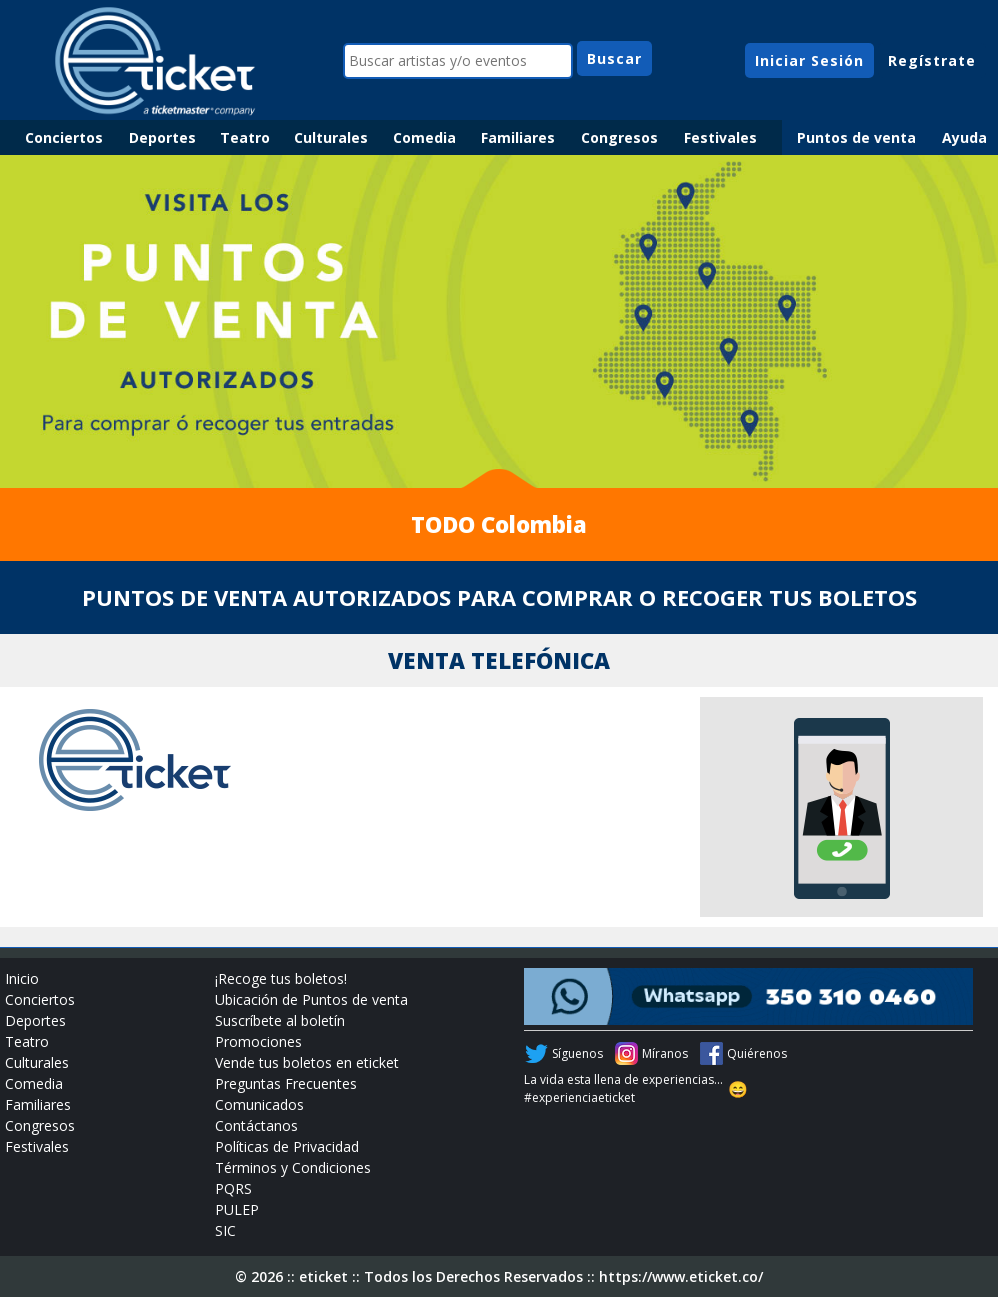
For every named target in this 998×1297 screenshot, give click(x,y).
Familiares (518, 137)
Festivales (720, 137)
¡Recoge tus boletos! (281, 978)
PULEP (237, 1209)
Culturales (331, 137)
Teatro (245, 137)
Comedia (424, 137)
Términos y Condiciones (293, 1167)
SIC (225, 1230)
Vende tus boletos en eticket (307, 1062)
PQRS (233, 1188)
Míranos (665, 1053)
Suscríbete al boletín (280, 1020)
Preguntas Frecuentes (286, 1083)
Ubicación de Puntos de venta (311, 999)
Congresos (619, 137)
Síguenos (577, 1053)
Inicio (22, 978)
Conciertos (64, 137)
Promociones (258, 1041)
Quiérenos (757, 1053)
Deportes (162, 137)
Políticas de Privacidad (287, 1146)
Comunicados (259, 1104)
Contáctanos (256, 1125)
